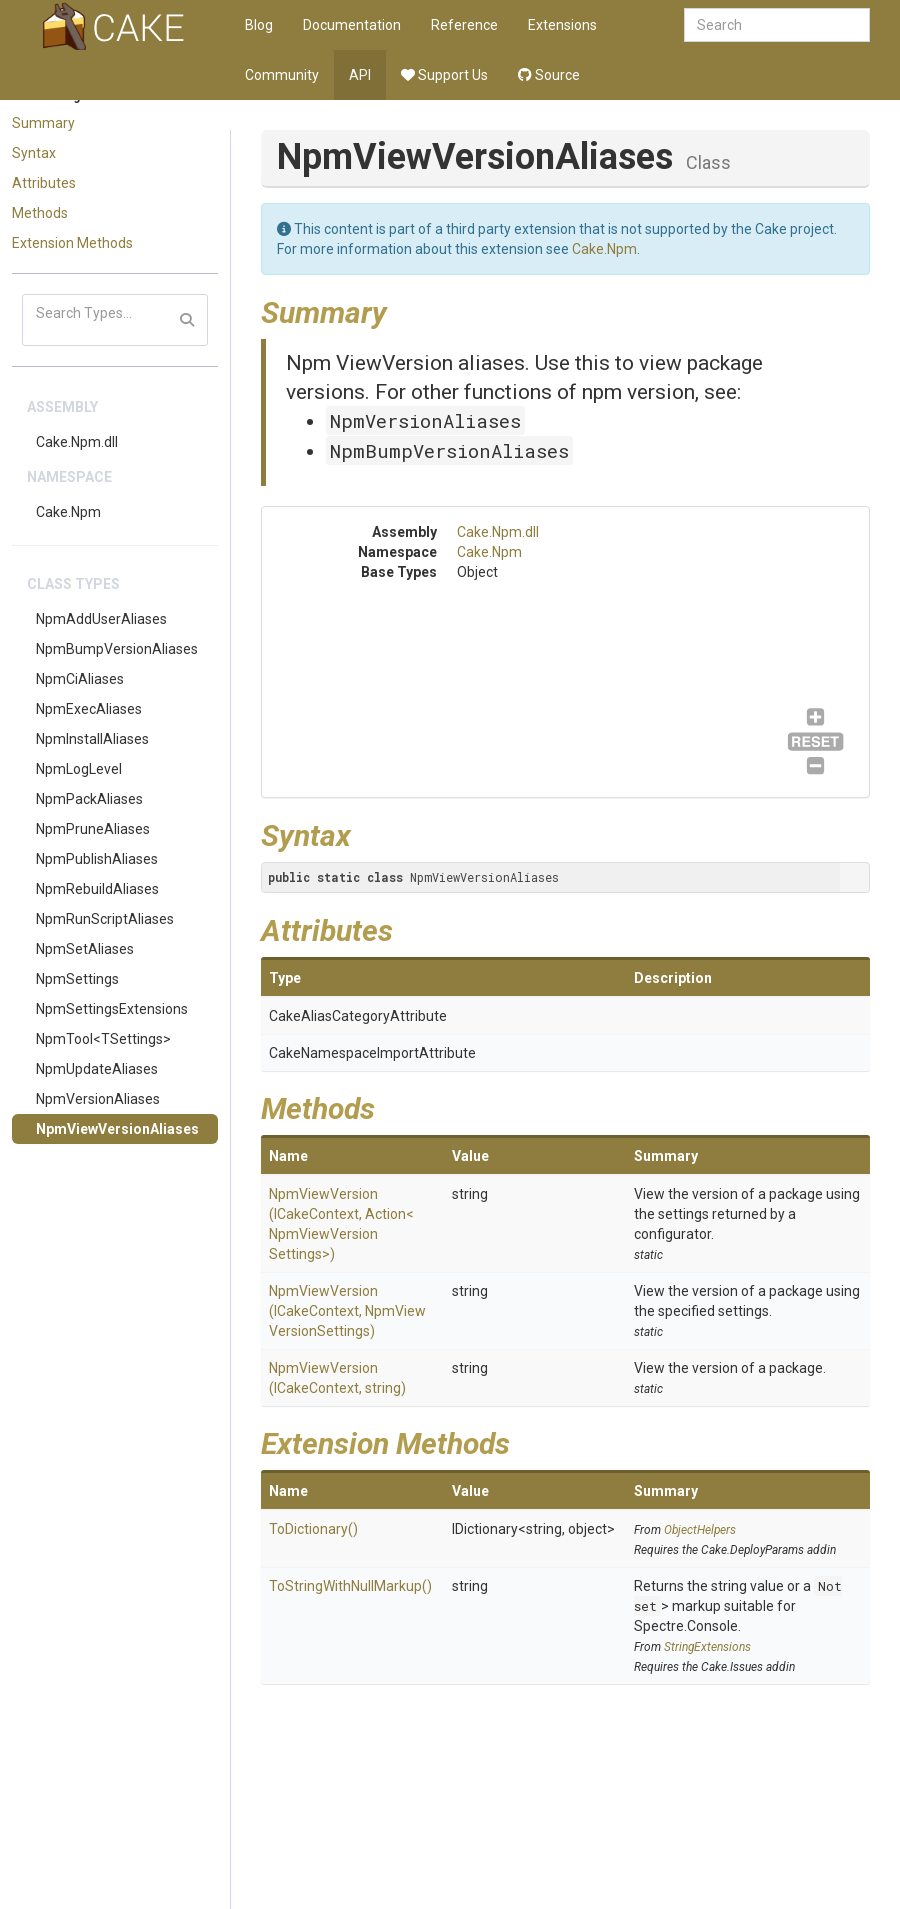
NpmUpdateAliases (97, 1069)
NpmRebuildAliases (97, 889)
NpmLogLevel (79, 769)
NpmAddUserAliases (101, 619)
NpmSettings (77, 979)
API (360, 75)
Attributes (44, 183)
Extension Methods (72, 243)
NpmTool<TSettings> (103, 1039)
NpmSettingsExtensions (112, 1009)
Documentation (352, 25)
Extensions (562, 25)
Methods (40, 213)
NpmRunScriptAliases (105, 919)
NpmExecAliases (89, 709)
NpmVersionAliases (98, 1099)
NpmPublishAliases (97, 859)
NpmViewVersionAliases (117, 1129)
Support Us (444, 75)
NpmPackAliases (89, 799)
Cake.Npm (68, 512)
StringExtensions (707, 1647)
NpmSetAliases (85, 949)
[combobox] (777, 25)
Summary (43, 123)
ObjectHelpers (700, 1530)
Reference (464, 25)
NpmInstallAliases (92, 739)
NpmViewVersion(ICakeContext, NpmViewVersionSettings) (347, 1311)
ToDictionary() (313, 1529)
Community (282, 75)
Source (549, 75)
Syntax (34, 153)
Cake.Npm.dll (77, 442)
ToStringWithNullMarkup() (350, 1586)
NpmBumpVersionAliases (117, 649)
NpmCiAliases (80, 679)
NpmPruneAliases (93, 829)
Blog (259, 25)
